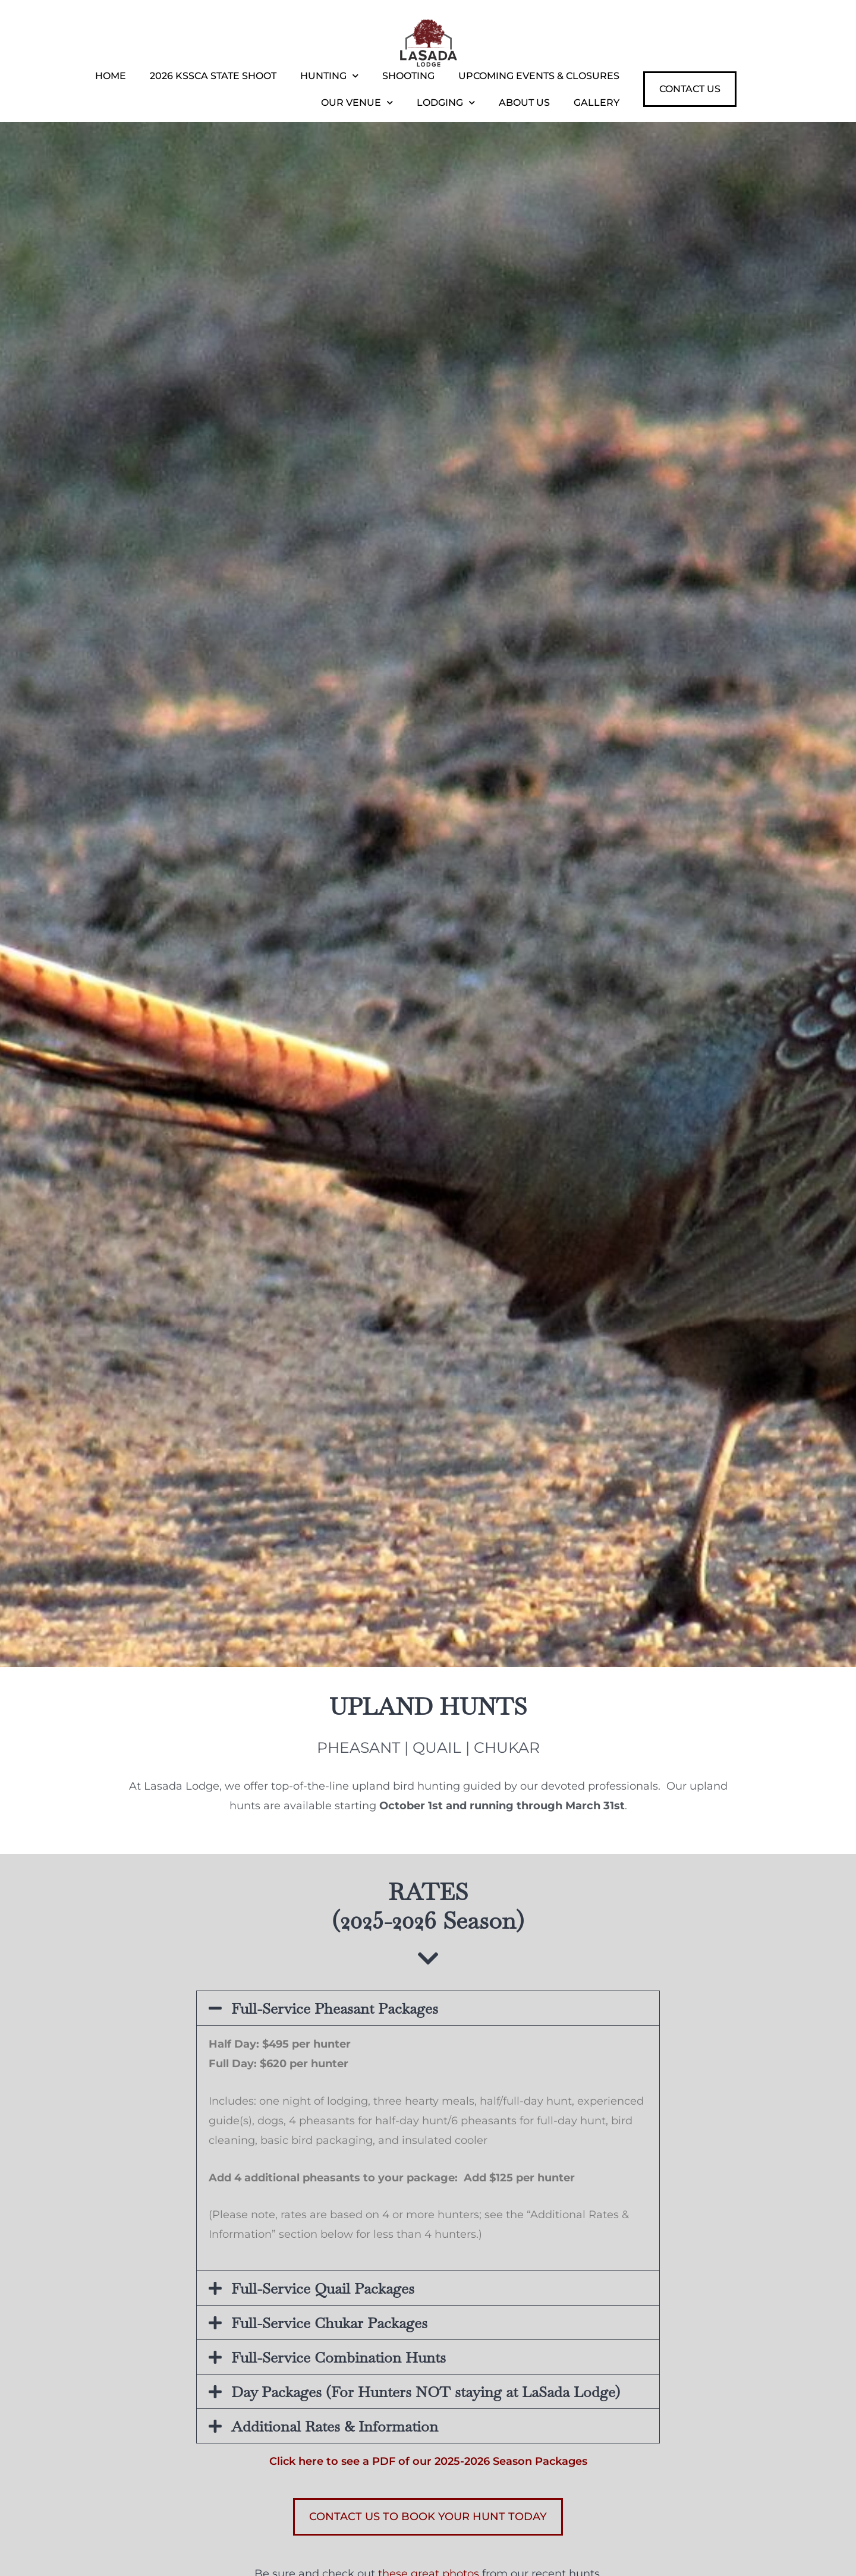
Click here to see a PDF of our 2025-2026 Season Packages (428, 2461)
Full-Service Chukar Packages (329, 2322)
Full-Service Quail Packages (322, 2288)
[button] (428, 2008)
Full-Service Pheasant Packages (334, 2008)
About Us (524, 102)
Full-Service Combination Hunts (338, 2357)
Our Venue (357, 102)
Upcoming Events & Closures (538, 75)
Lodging (446, 102)
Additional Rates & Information (334, 2426)
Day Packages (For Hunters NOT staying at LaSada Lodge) (425, 2391)
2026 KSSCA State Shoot (213, 75)
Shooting (408, 75)
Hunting (329, 76)
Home (110, 75)
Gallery (596, 102)
